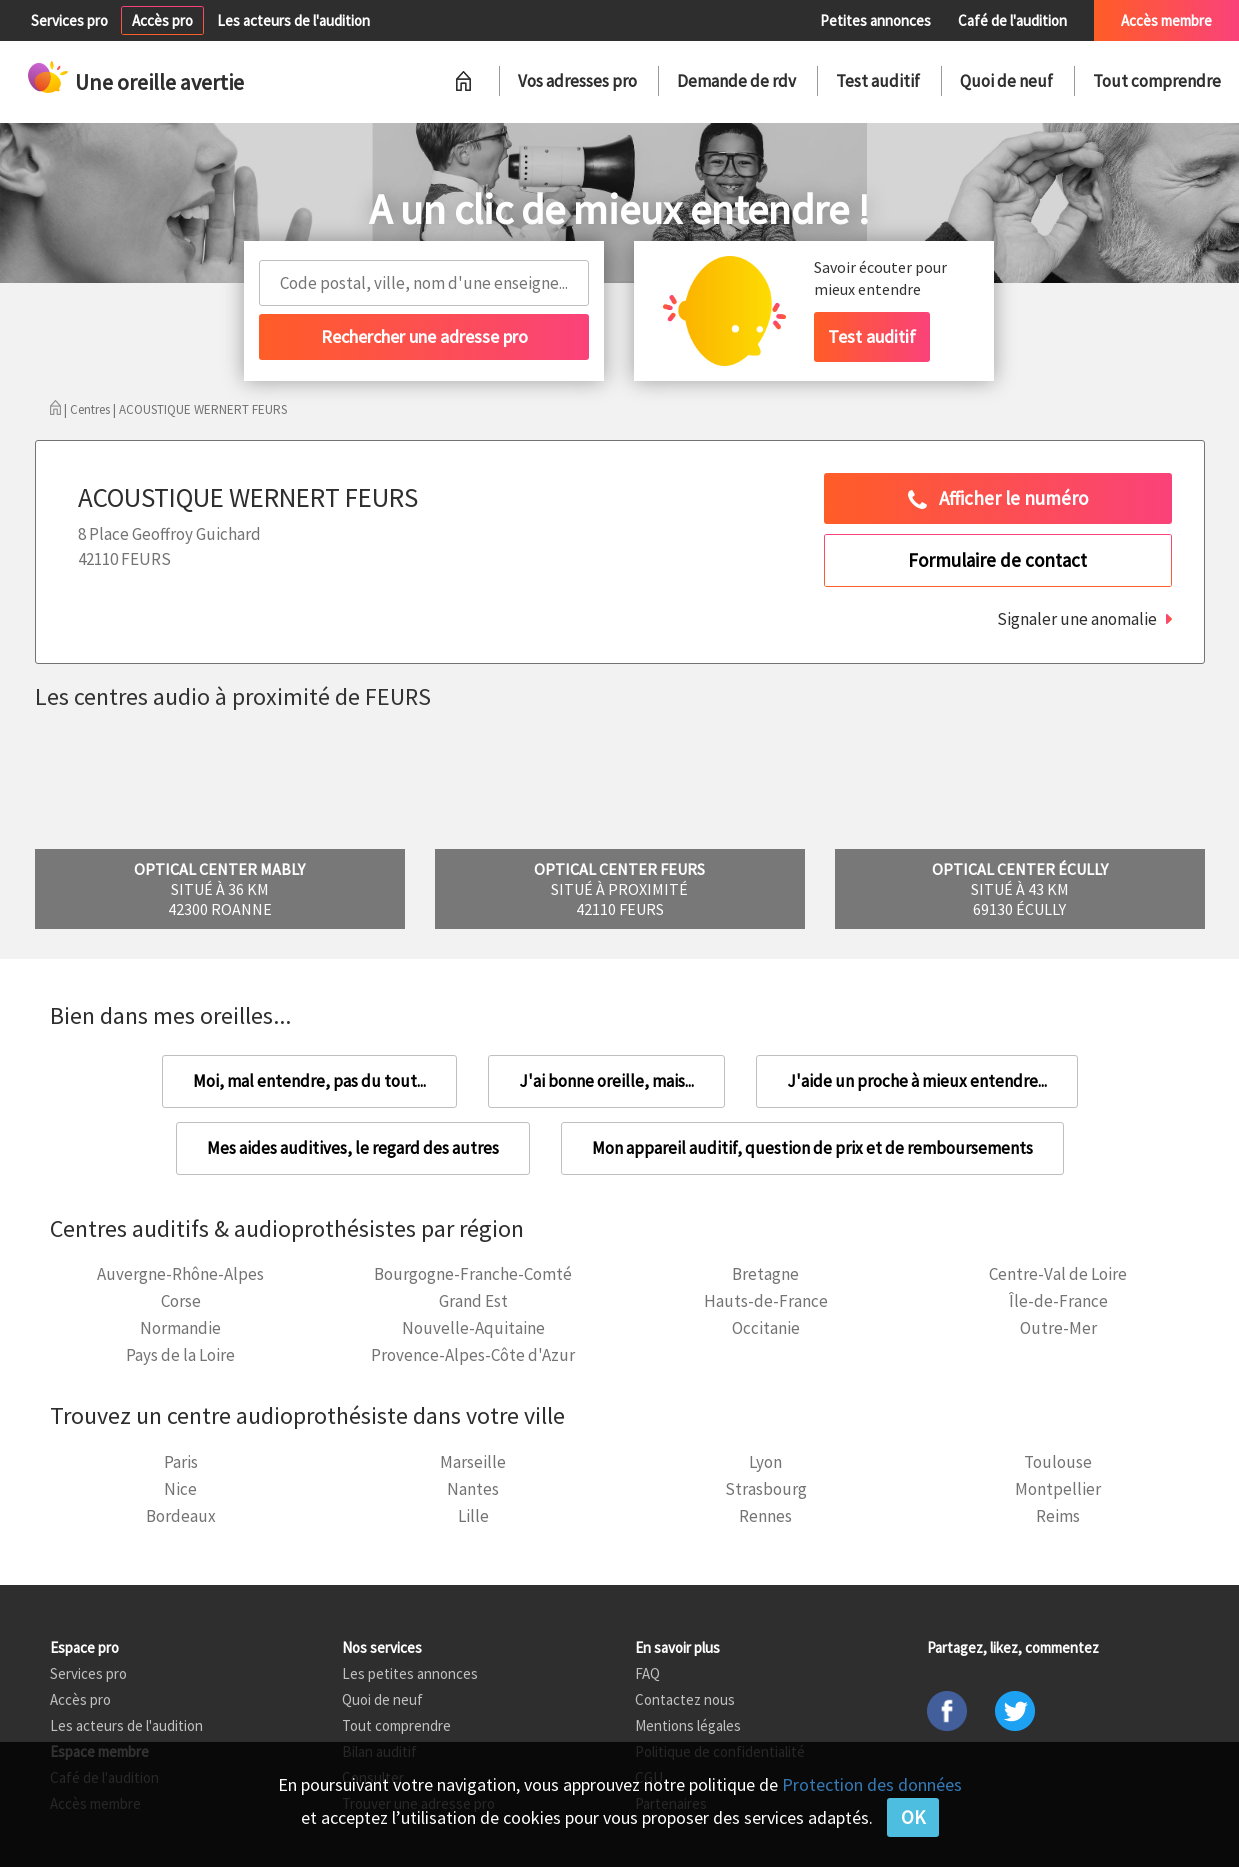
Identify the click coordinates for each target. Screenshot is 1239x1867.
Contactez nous (685, 1699)
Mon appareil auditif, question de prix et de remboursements (812, 1148)
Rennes (765, 1516)
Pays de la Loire (180, 1355)
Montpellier (1058, 1489)
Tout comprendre (1157, 81)
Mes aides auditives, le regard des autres (353, 1148)
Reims (1058, 1516)
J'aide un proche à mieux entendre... (917, 1081)
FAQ (647, 1673)
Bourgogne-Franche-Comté (473, 1274)
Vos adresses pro (577, 81)
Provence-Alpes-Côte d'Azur (473, 1355)
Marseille (473, 1462)
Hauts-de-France (766, 1301)
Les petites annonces (410, 1673)
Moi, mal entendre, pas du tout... (309, 1081)
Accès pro (162, 20)
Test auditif (878, 81)
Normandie (180, 1328)
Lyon (765, 1462)
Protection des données (872, 1784)
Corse (181, 1301)
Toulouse (1058, 1462)
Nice (180, 1489)
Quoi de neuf (1006, 81)
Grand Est (473, 1301)
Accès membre (1166, 20)
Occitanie (766, 1328)
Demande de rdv (736, 81)
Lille (473, 1516)
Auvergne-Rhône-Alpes (180, 1274)
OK (913, 1817)
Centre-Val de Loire (1058, 1274)
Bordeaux (181, 1516)
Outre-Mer (1058, 1328)
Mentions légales (688, 1725)
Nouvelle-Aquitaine (473, 1328)
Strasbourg (766, 1489)
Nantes (473, 1489)
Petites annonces (875, 20)
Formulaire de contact (997, 560)
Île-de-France (1058, 1301)
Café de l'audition (1012, 20)
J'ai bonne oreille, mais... (606, 1081)
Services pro (69, 20)
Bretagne (765, 1274)
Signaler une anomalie (1077, 619)
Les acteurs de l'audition (293, 20)
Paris (181, 1462)
